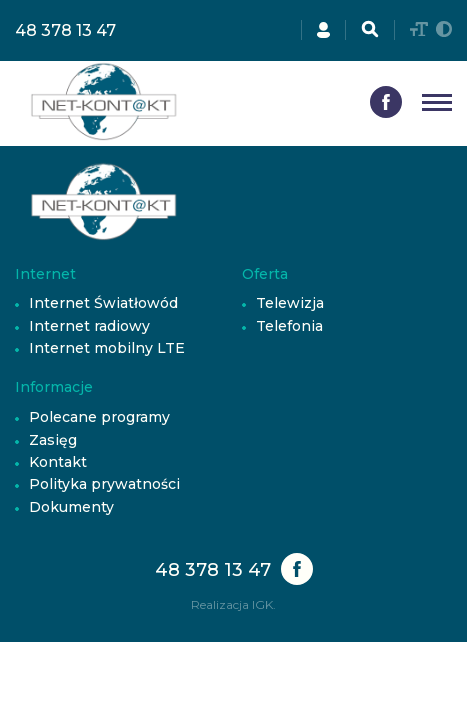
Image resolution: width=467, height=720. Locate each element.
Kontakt (58, 462)
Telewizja (290, 303)
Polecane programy (99, 417)
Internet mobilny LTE (107, 348)
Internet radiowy (89, 326)
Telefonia (289, 326)
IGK (262, 604)
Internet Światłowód (103, 303)
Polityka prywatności (104, 484)
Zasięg (53, 440)
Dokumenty (71, 507)
